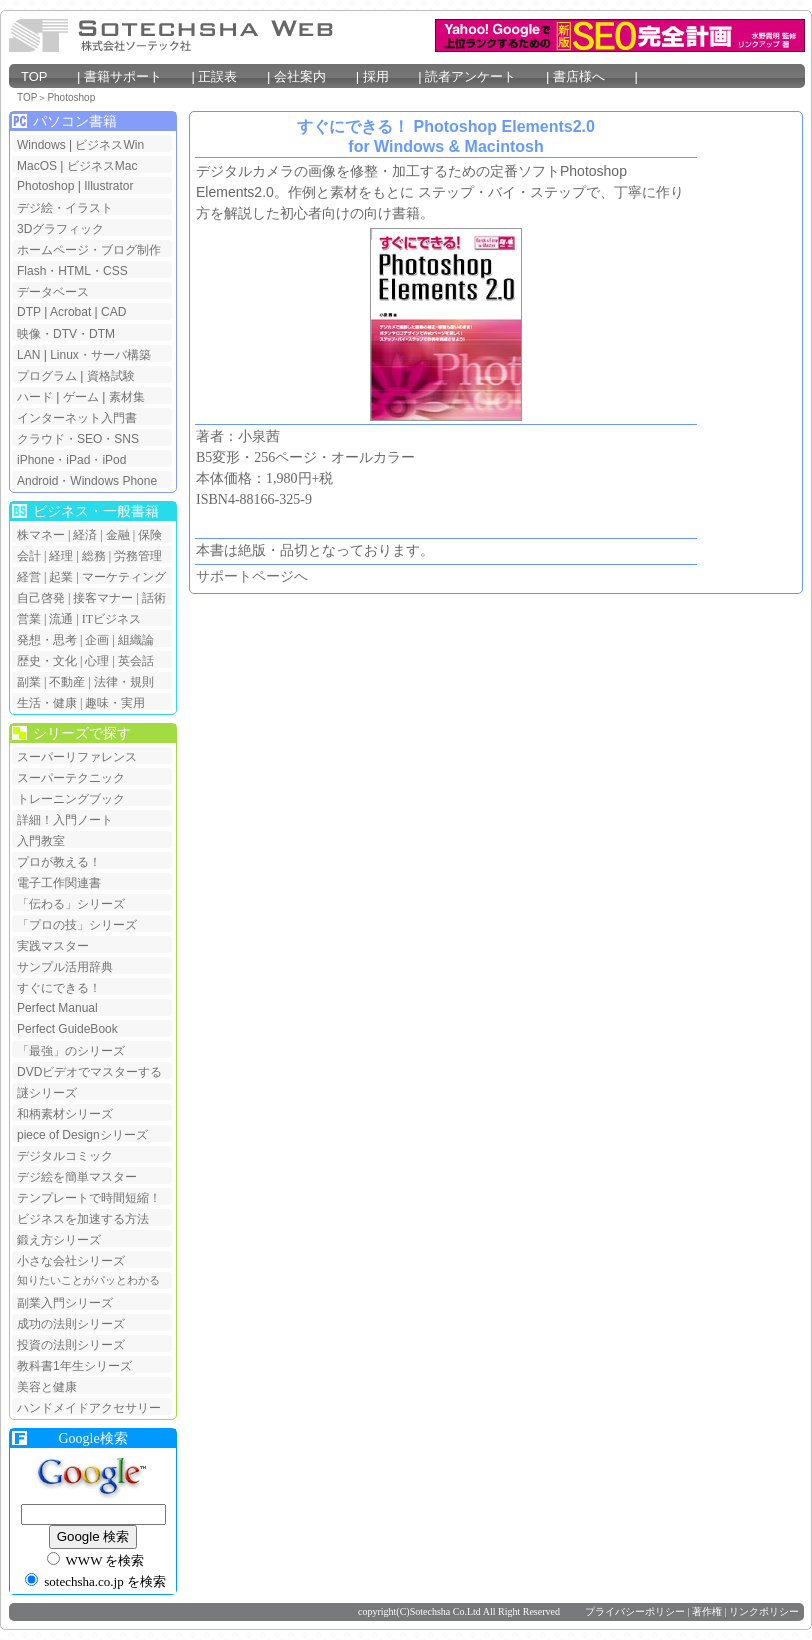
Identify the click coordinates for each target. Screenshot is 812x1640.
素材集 (127, 397)
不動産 (67, 682)
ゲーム (81, 397)
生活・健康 (47, 703)
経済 (85, 535)
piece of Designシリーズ (82, 1135)
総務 (94, 556)
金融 (118, 535)
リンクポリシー (764, 1611)
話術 (154, 598)
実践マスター (53, 946)
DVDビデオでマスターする (89, 1072)
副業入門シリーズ (65, 1303)
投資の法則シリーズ (71, 1345)
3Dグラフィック (60, 229)
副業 (29, 682)
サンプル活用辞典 (65, 967)
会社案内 (313, 76)
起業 (61, 577)
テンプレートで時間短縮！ (89, 1198)
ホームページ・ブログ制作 (89, 250)
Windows (41, 145)
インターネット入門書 (77, 418)
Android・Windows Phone (87, 481)
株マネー (41, 535)
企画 (97, 640)
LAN (28, 355)
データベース (53, 292)
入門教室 (41, 841)
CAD (113, 312)
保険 (150, 535)
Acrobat (70, 312)
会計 (29, 556)
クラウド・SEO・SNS (78, 439)
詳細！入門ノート (65, 820)
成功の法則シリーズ (71, 1324)
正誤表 (229, 76)
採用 (389, 76)
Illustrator (108, 186)
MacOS (37, 166)
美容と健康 (47, 1387)
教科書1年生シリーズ (74, 1366)
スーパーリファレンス (77, 757)
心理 (97, 661)
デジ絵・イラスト (65, 208)
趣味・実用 (115, 703)
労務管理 (138, 556)
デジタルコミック (65, 1156)
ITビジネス (111, 619)
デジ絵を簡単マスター (77, 1177)
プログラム (47, 376)
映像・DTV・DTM (66, 334)
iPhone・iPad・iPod (71, 460)
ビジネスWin (109, 145)
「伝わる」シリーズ (71, 904)
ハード (35, 397)
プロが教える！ (59, 862)
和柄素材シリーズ (65, 1114)
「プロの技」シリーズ (77, 925)
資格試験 (111, 376)
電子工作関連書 (59, 883)
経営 (29, 577)
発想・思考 (47, 640)
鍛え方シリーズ (59, 1240)
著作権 (707, 1611)
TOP (47, 76)
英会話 (136, 661)
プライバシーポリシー (635, 1611)
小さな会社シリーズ (71, 1261)
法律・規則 (124, 682)
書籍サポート (136, 76)
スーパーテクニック (71, 778)
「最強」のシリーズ (71, 1051)
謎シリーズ (47, 1093)
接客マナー (103, 598)
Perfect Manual (57, 1008)
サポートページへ (252, 576)
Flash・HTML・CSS (72, 271)
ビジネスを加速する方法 (83, 1219)
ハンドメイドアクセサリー (89, 1408)
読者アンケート (483, 76)
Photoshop (71, 97)
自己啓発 (41, 598)
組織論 (136, 640)
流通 (61, 619)
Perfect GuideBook (67, 1029)
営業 (29, 619)
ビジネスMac (102, 166)
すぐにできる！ (59, 988)
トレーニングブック (71, 799)
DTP (29, 312)
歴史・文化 (47, 661)
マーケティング (124, 577)
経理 (61, 556)
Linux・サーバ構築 (100, 355)
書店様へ (592, 76)
